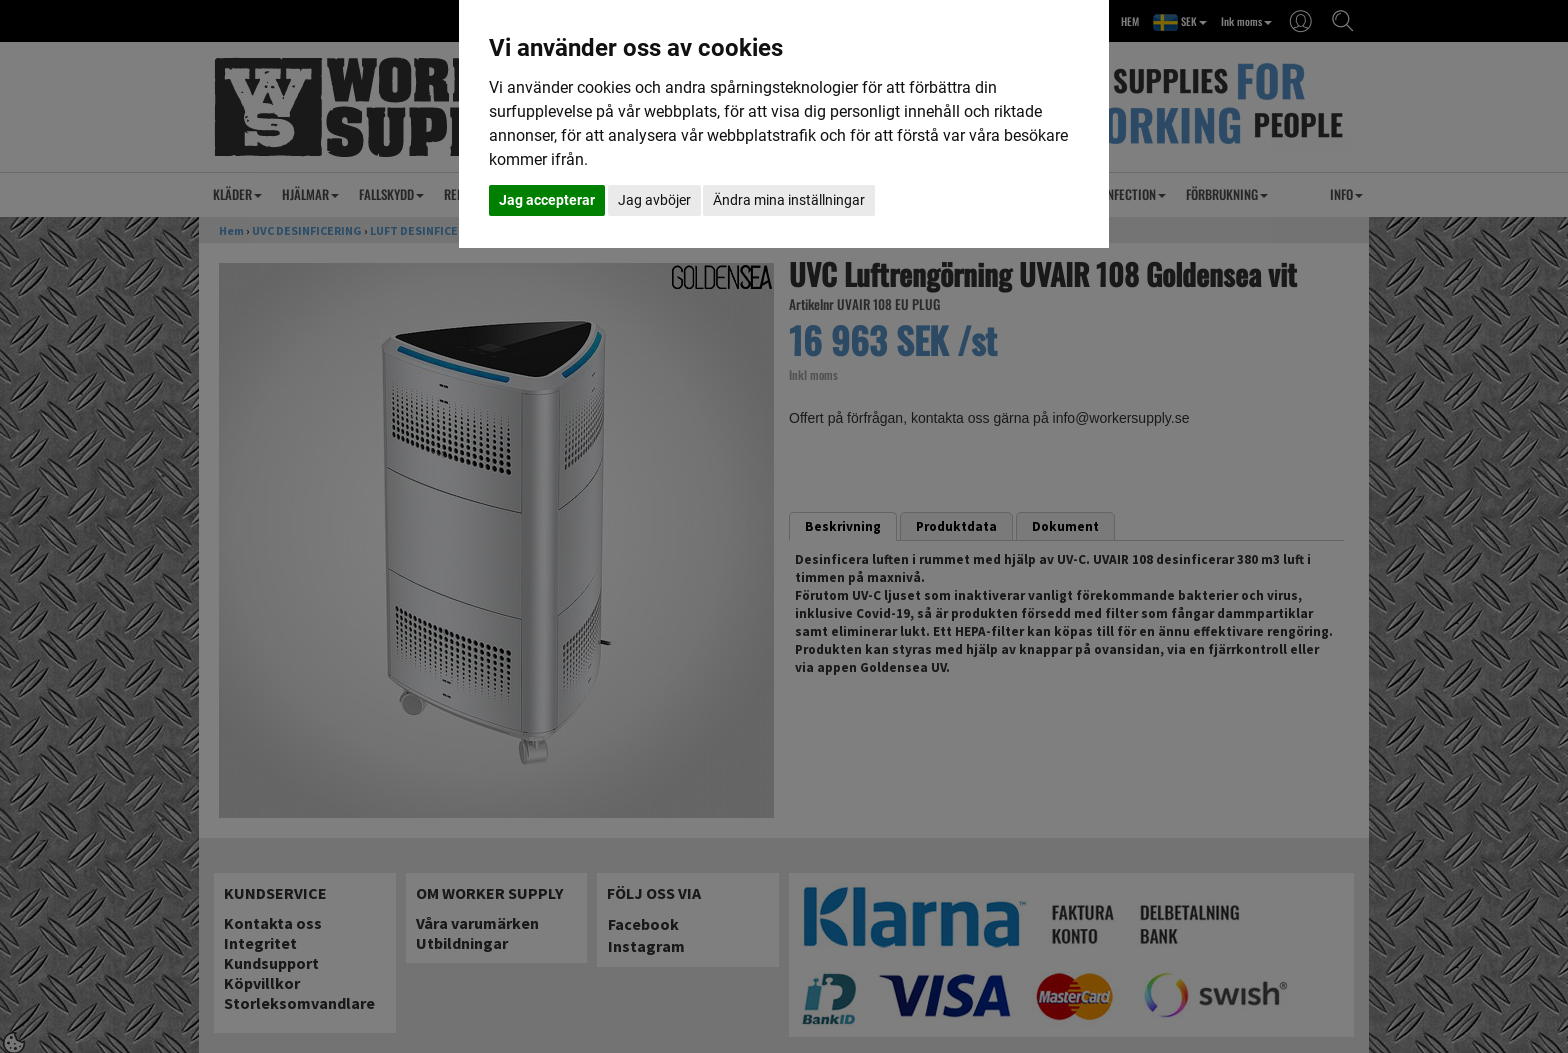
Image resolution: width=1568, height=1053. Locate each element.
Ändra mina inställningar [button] (789, 200)
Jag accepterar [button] (547, 200)
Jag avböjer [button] (654, 200)
